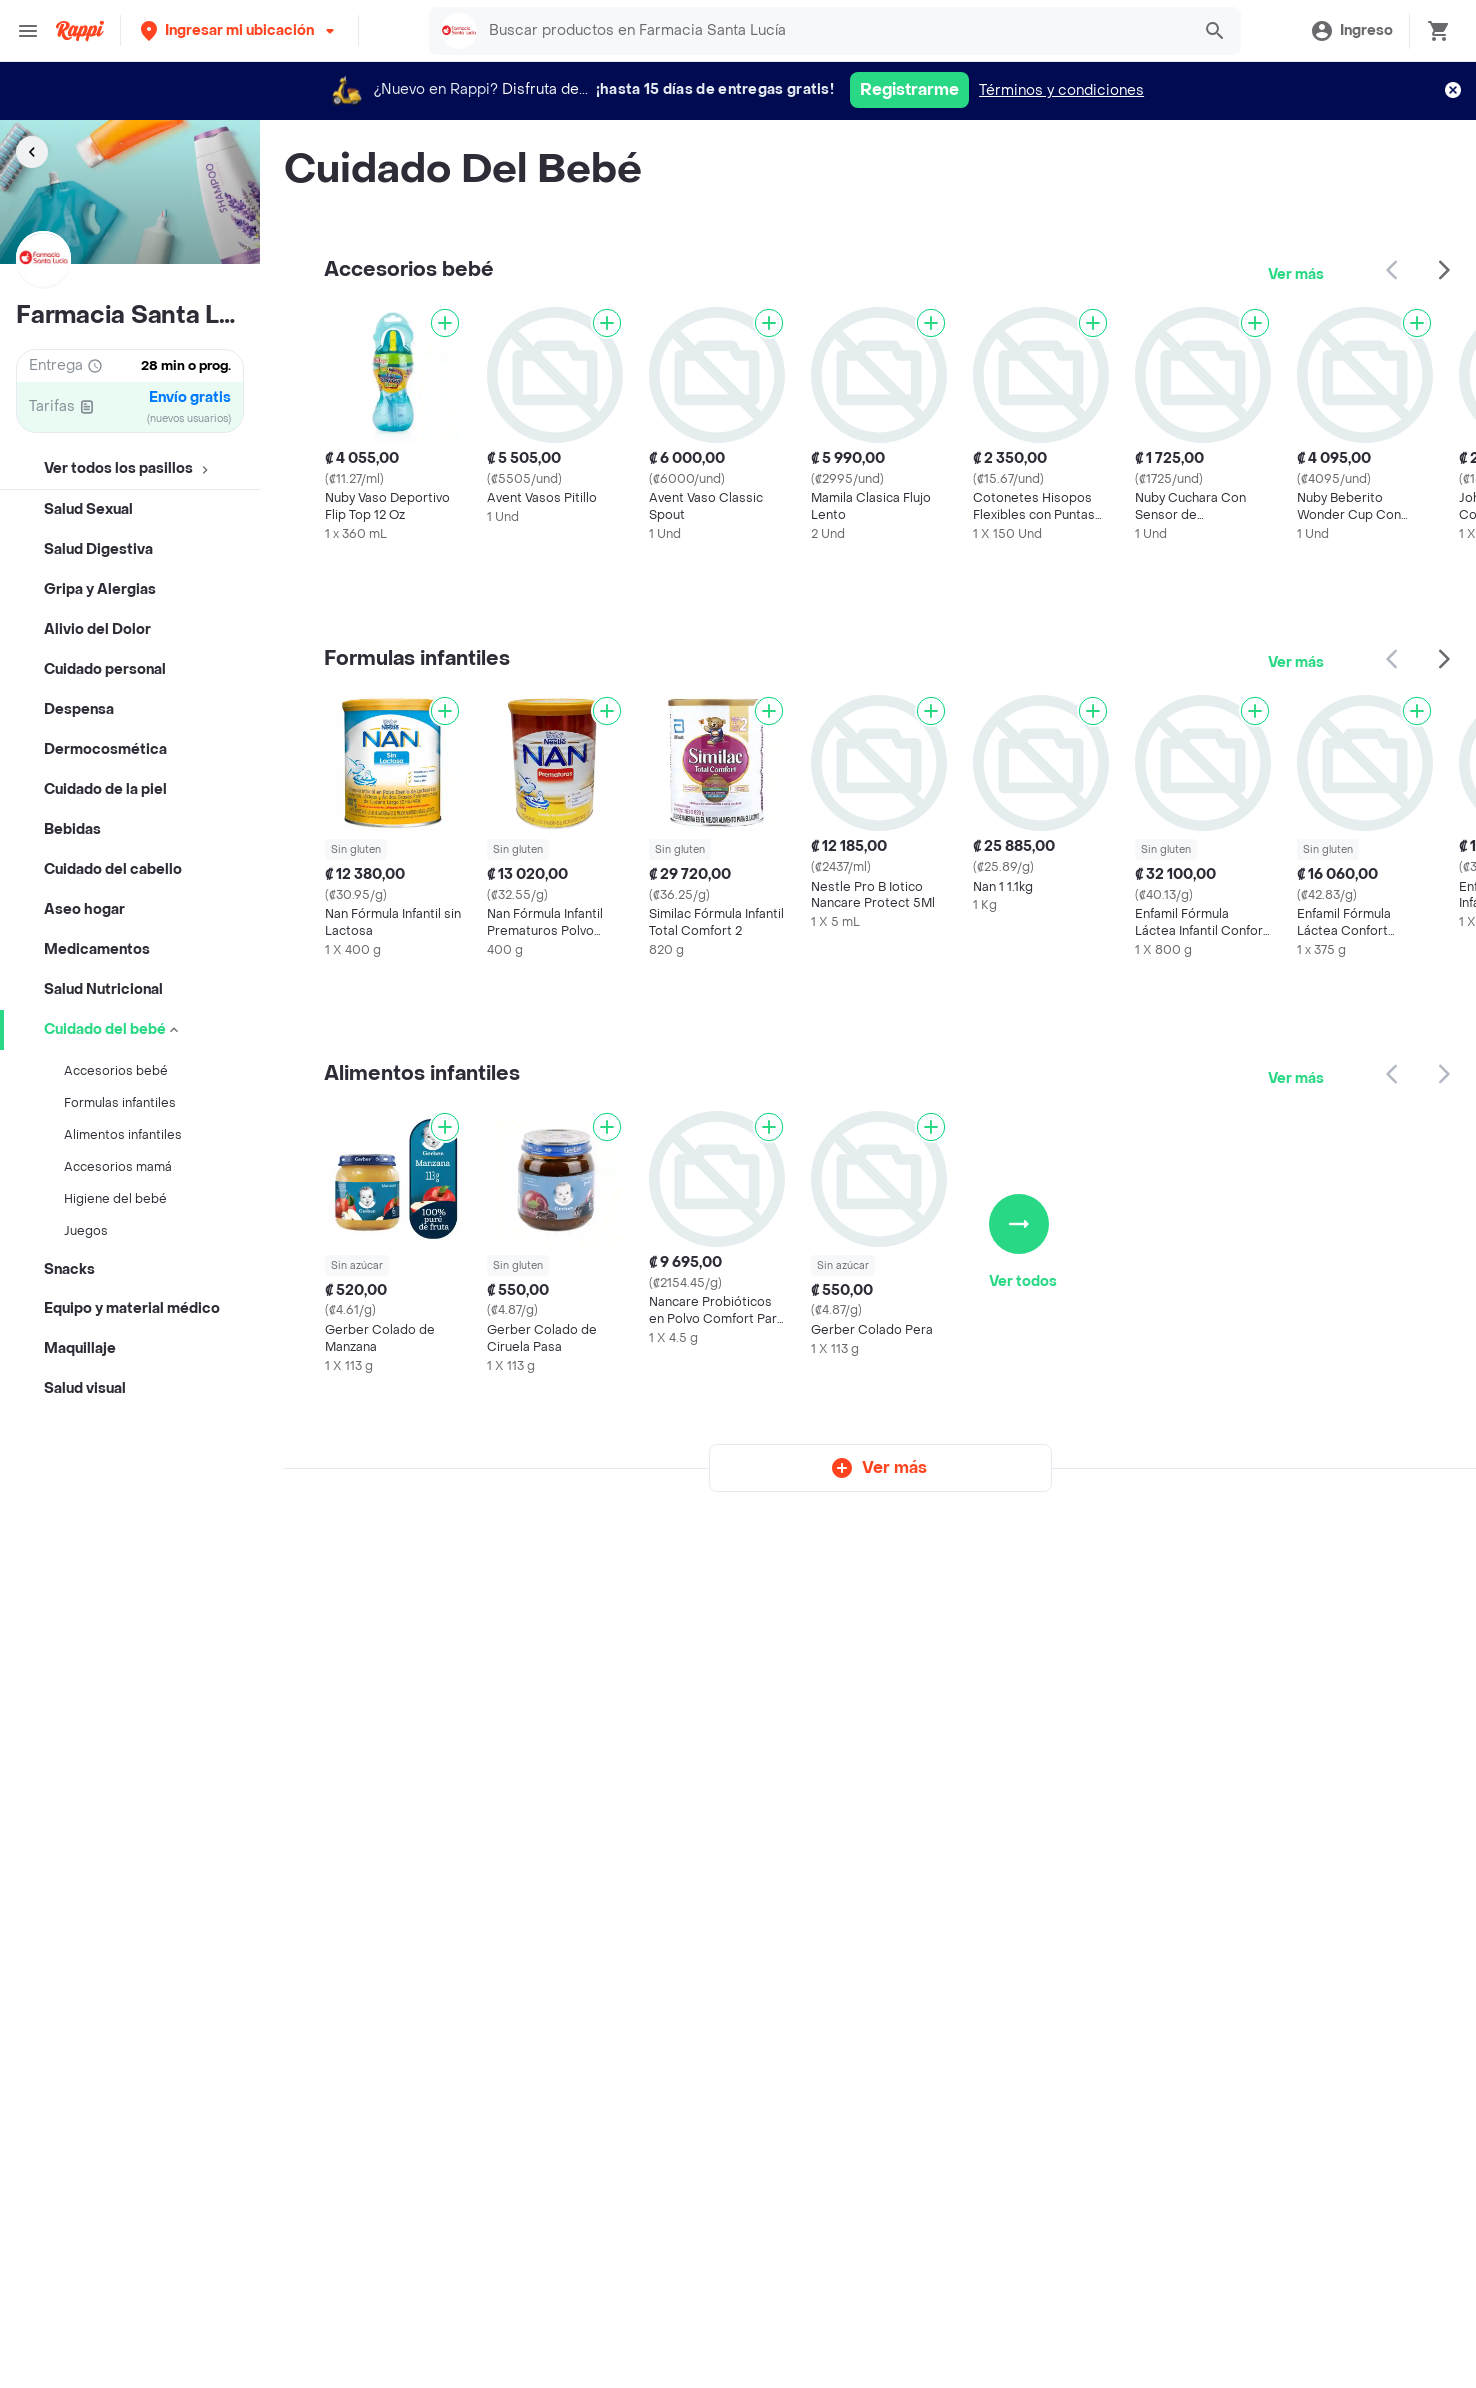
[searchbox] (833, 31)
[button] (239, 30)
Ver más (1296, 274)
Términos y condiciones (1061, 90)
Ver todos (1023, 1242)
